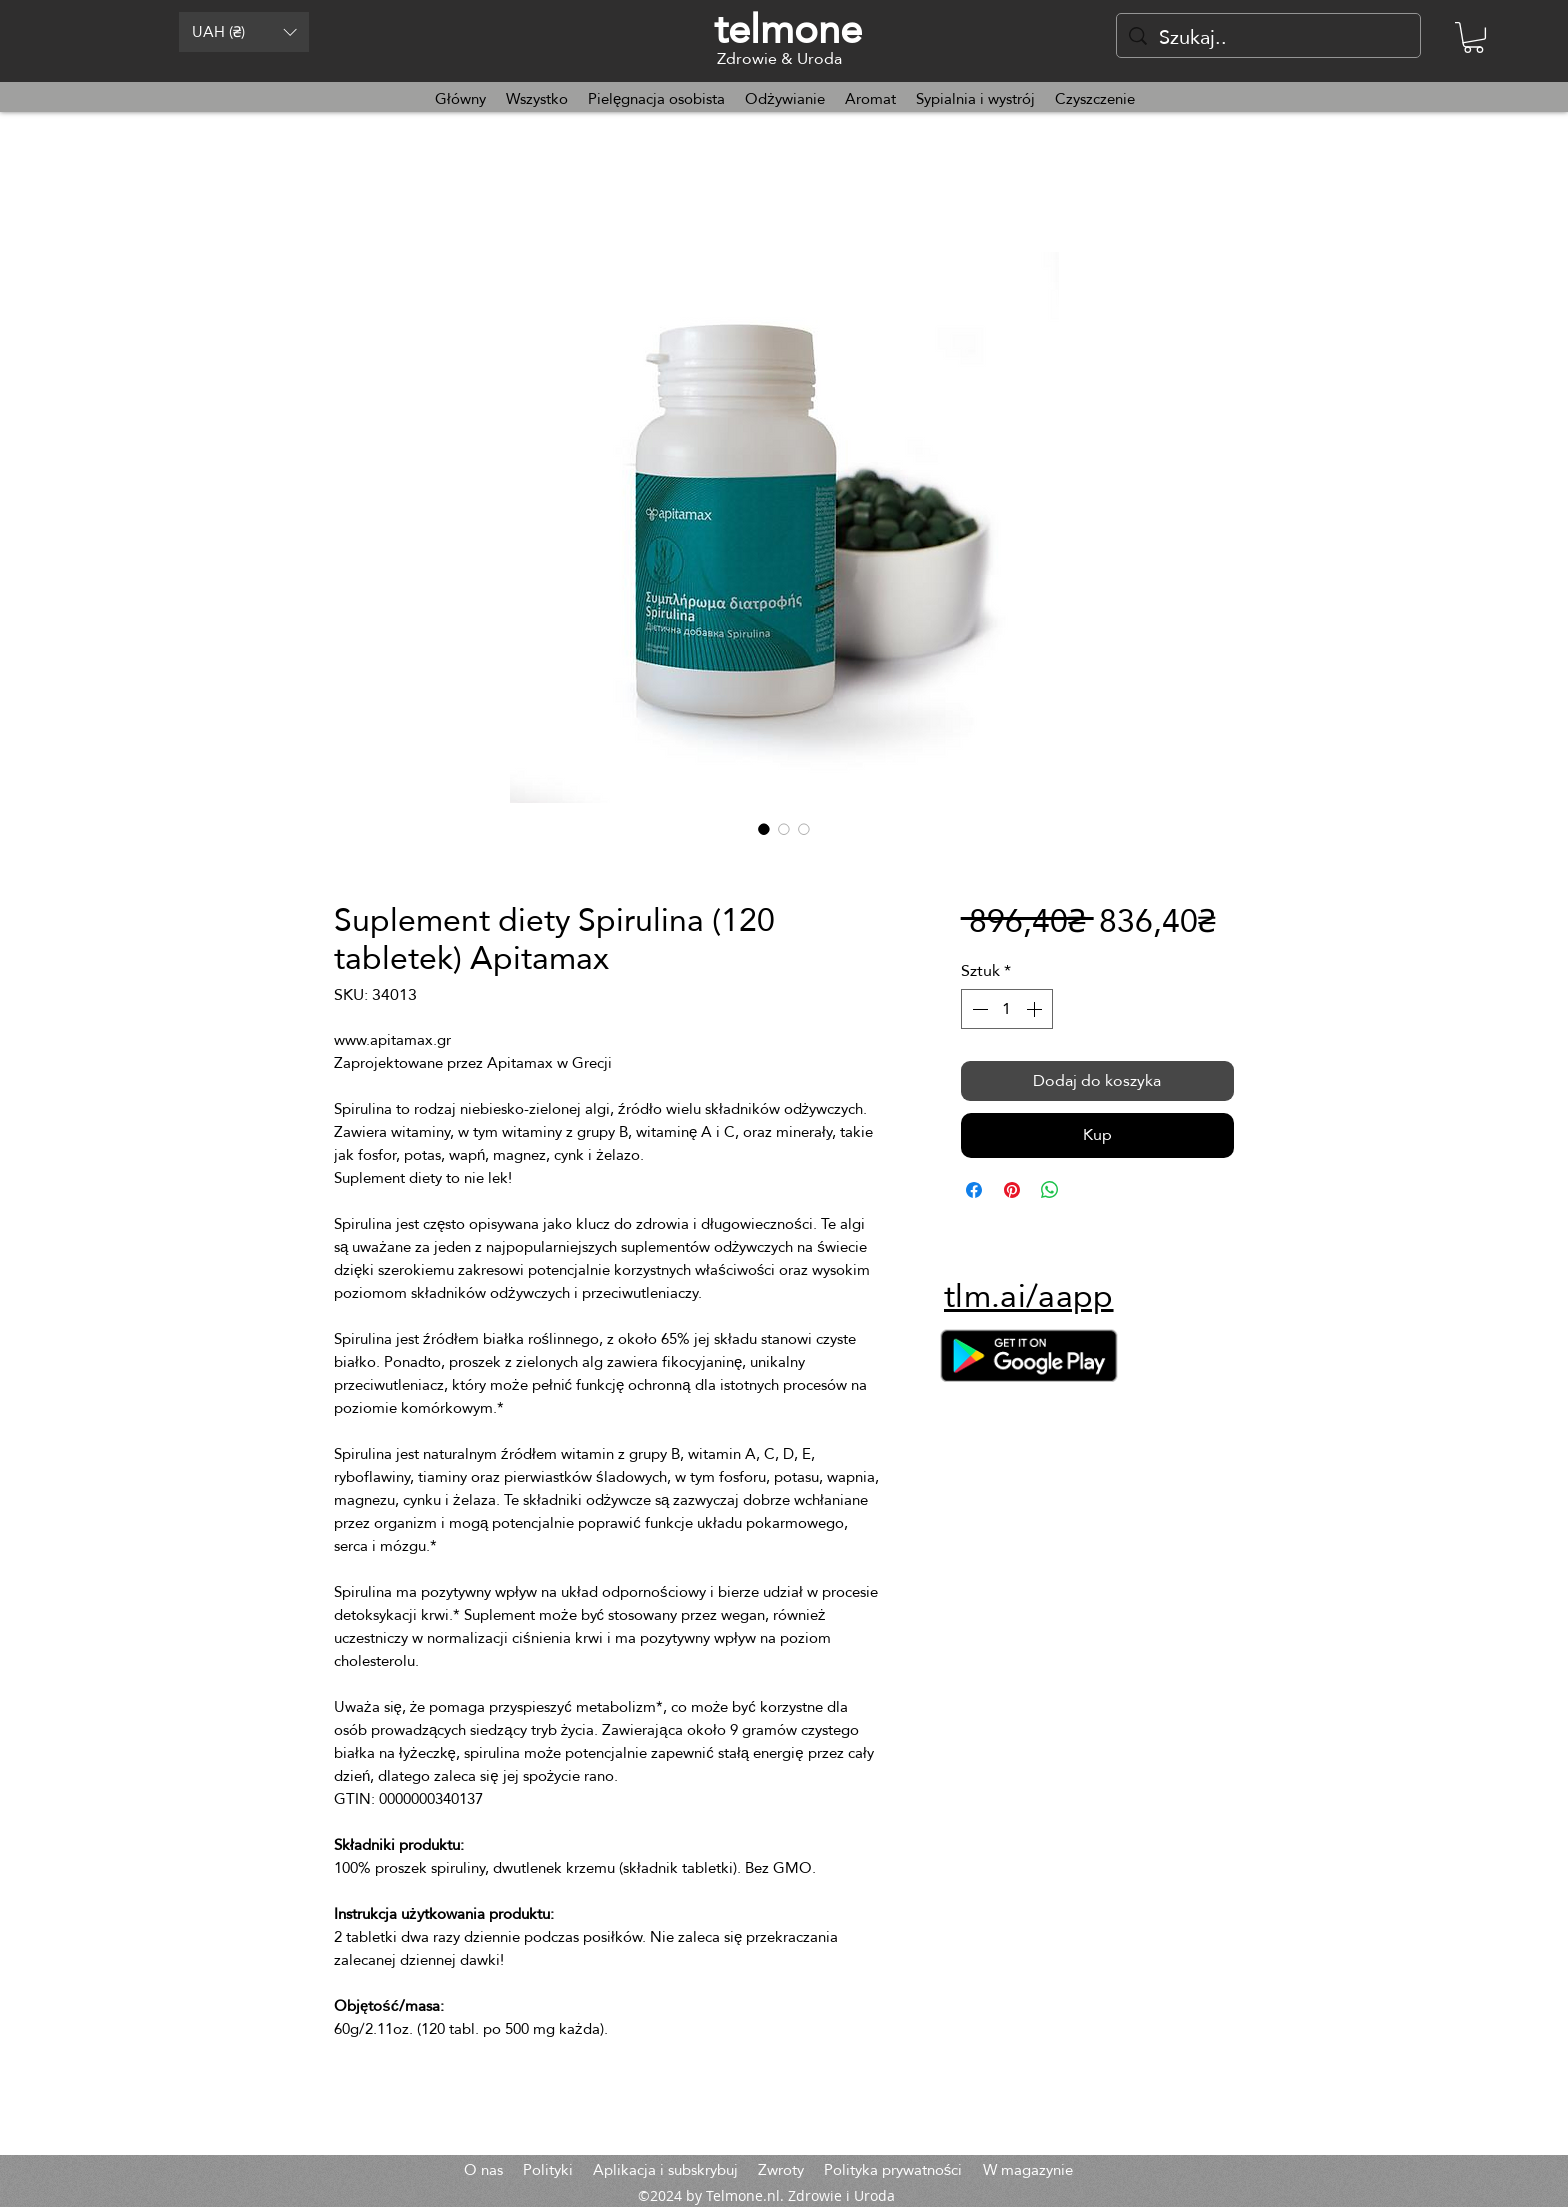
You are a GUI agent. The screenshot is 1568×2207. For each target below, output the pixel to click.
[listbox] (244, 32)
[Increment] (1036, 1009)
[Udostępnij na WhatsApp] (1050, 1190)
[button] (244, 32)
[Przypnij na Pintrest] (1012, 1190)
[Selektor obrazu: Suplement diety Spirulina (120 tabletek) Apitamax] (764, 829)
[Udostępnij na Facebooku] (974, 1190)
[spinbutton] (1007, 1009)
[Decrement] (978, 1009)
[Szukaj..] (1268, 37)
